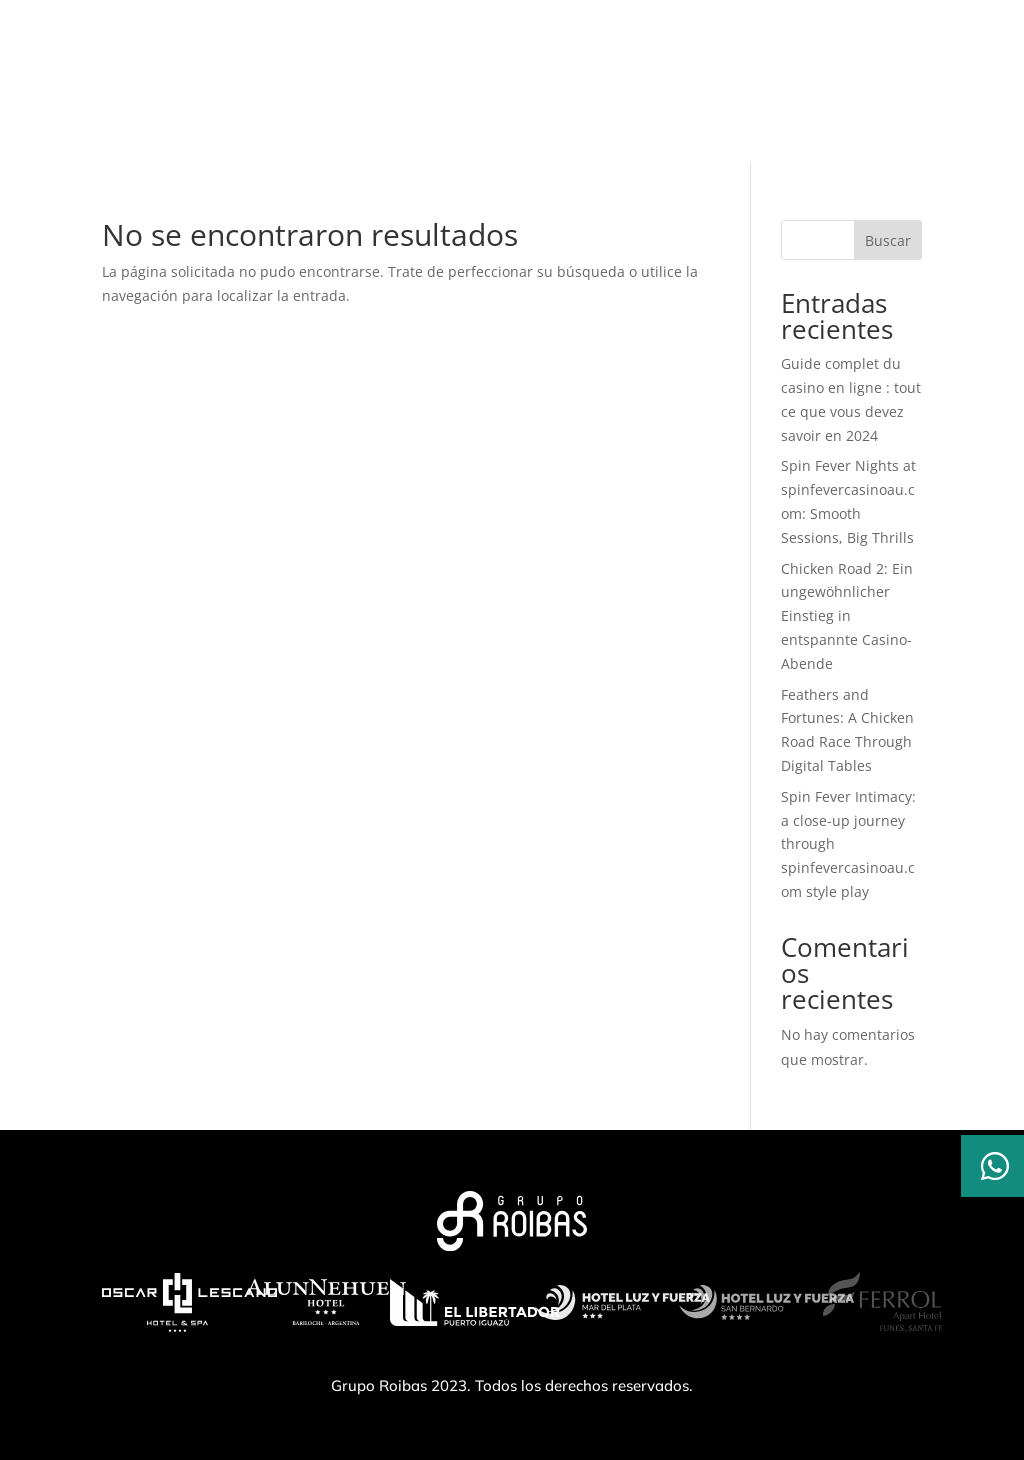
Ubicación (664, 127)
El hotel (254, 127)
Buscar (888, 240)
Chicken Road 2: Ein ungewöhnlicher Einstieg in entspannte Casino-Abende (847, 616)
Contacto (762, 127)
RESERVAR (776, 56)
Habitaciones (549, 127)
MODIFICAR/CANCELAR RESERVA (575, 56)
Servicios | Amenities (390, 127)
